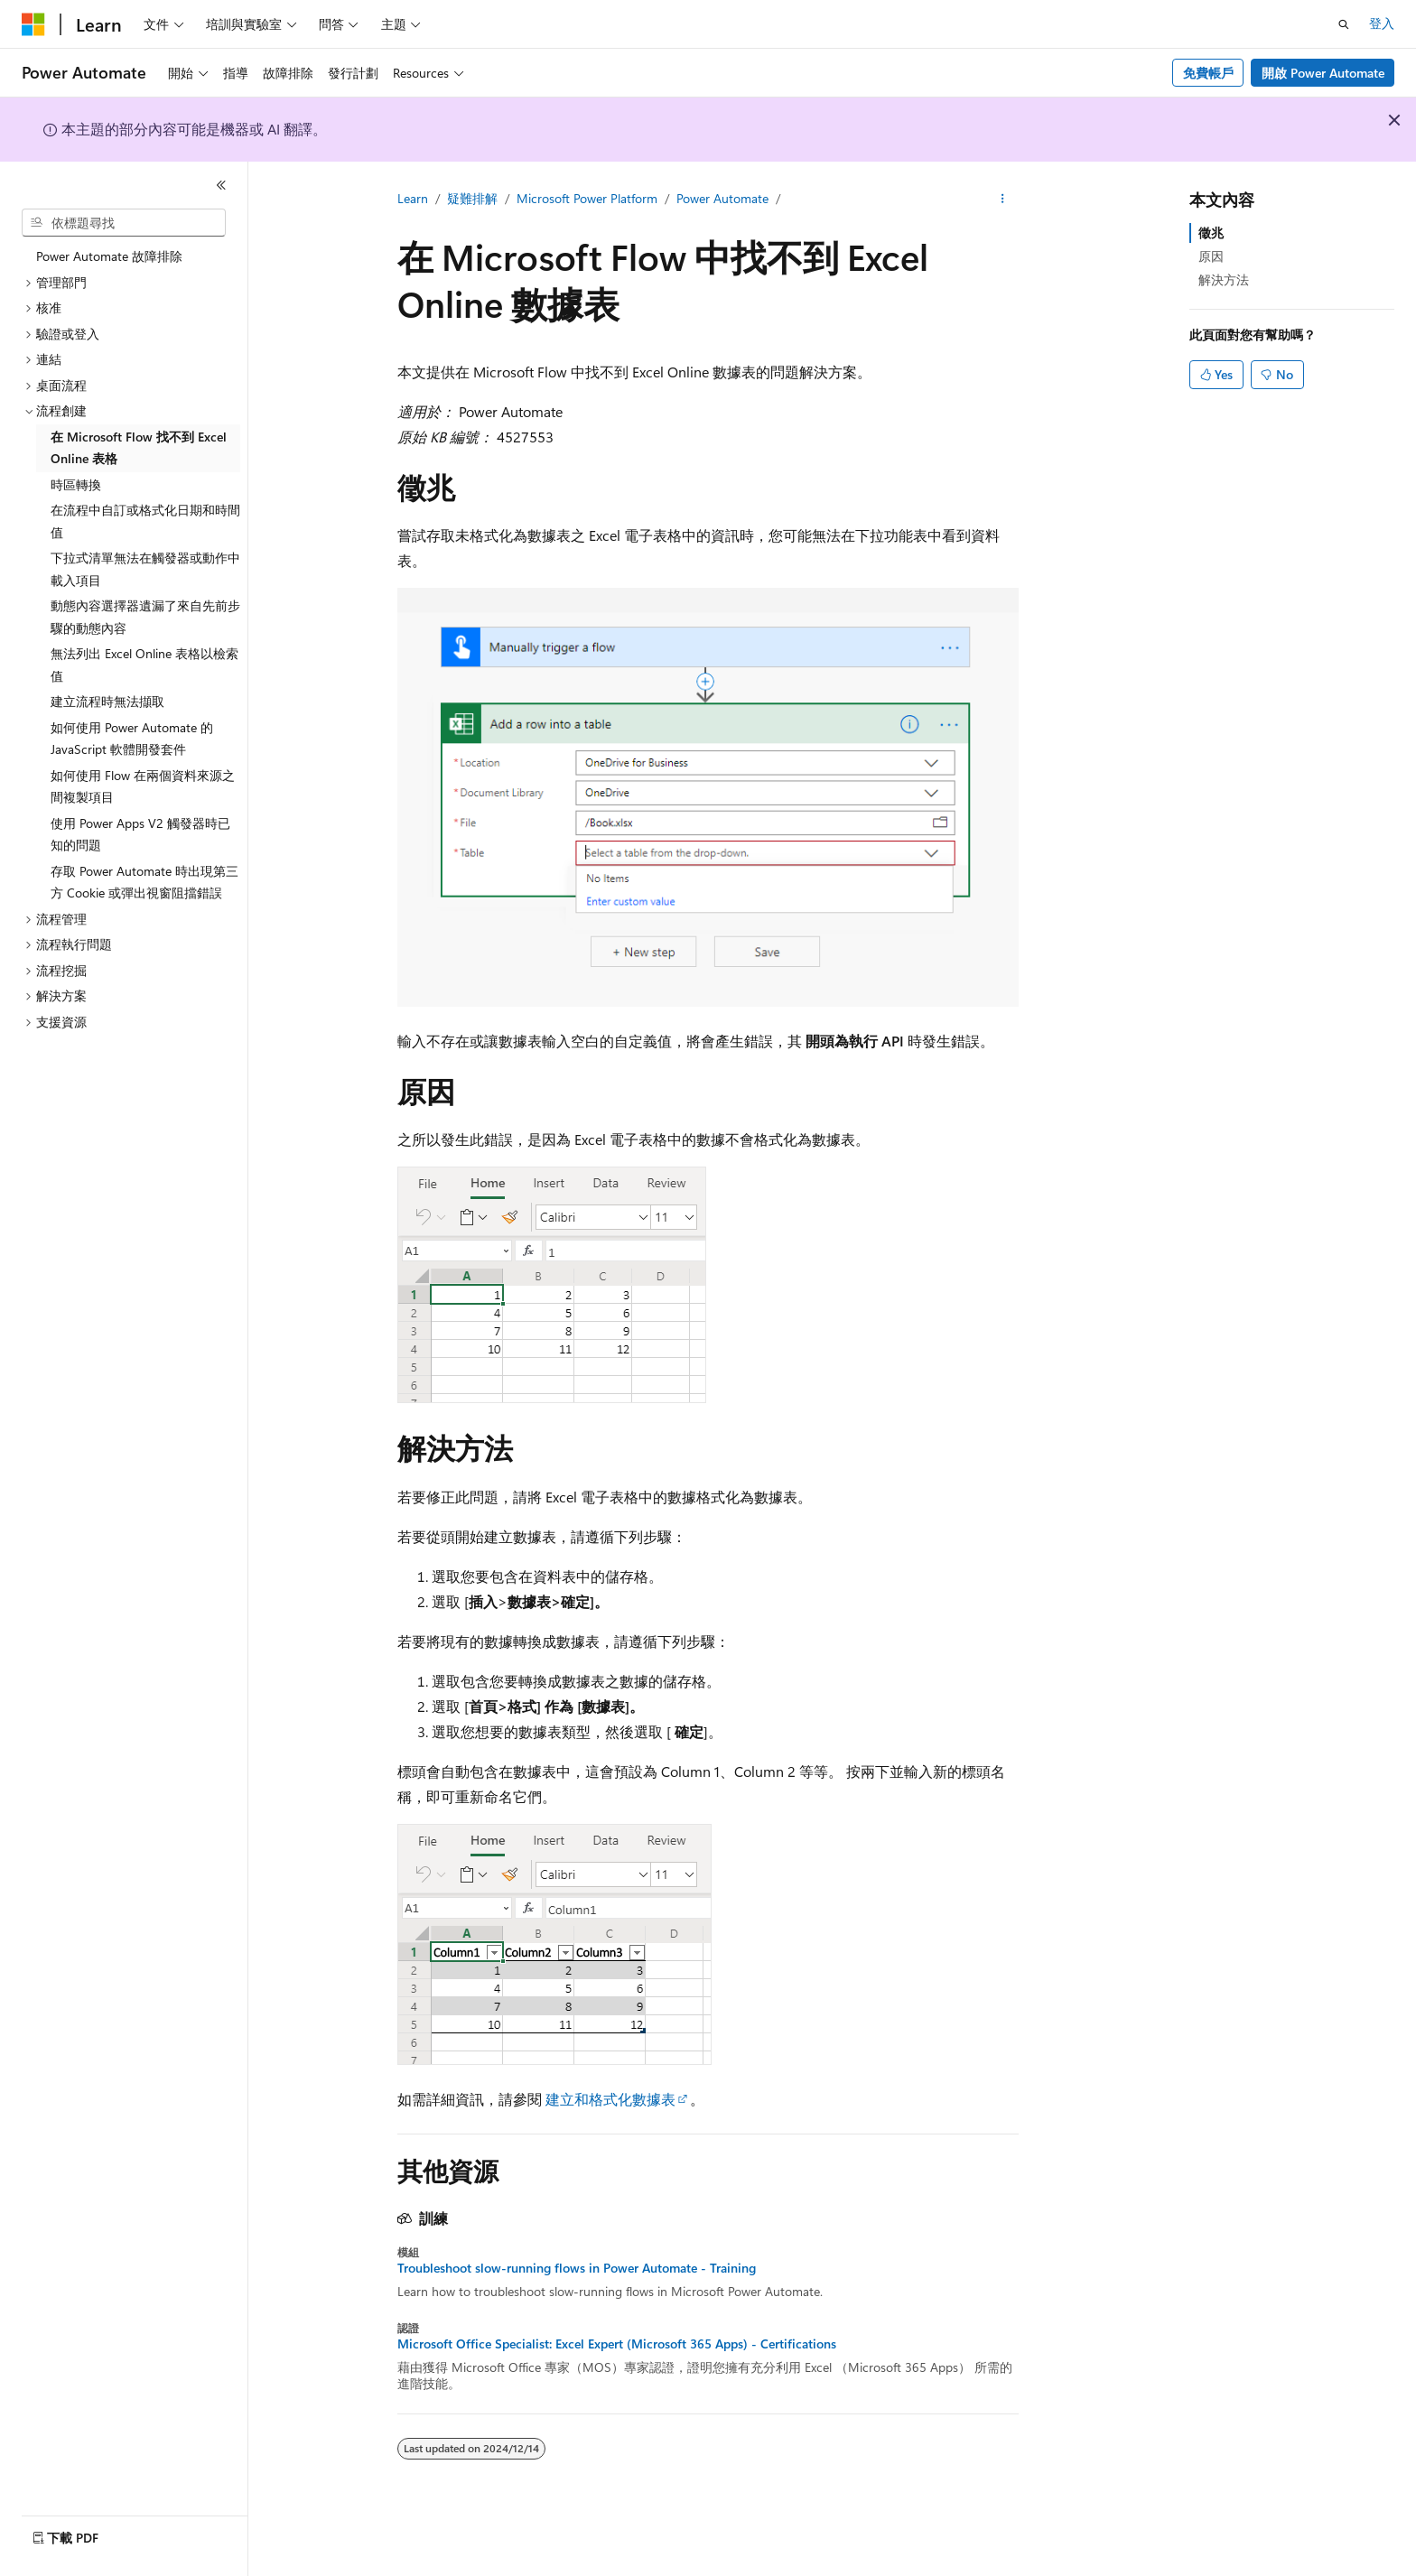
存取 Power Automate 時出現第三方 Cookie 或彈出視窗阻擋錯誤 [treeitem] (144, 882)
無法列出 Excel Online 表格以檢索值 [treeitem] (144, 664)
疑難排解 (472, 198)
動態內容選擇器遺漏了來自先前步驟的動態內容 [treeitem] (145, 617)
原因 (1211, 256)
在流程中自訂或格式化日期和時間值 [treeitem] (145, 521)
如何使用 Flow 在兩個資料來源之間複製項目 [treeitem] (143, 786)
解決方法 (1223, 279)
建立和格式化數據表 (610, 2098)
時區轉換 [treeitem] (76, 484)
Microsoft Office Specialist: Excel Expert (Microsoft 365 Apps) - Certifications (616, 2344)
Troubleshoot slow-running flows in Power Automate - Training (576, 2268)
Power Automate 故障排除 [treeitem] (109, 256)
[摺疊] (221, 185)
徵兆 (1211, 232)
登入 (1381, 23)
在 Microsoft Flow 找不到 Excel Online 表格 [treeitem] (139, 448)
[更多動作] (1003, 199)
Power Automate (722, 198)
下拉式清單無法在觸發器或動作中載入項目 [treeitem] (145, 569)
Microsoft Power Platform (587, 198)
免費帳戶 (1208, 72)
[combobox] (124, 223)
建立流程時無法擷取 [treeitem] (107, 701)
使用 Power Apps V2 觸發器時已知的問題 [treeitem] (140, 834)
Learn (412, 198)
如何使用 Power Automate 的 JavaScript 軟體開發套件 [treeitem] (132, 738)
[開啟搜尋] (1344, 24)
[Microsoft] (33, 24)
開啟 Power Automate (1323, 72)
